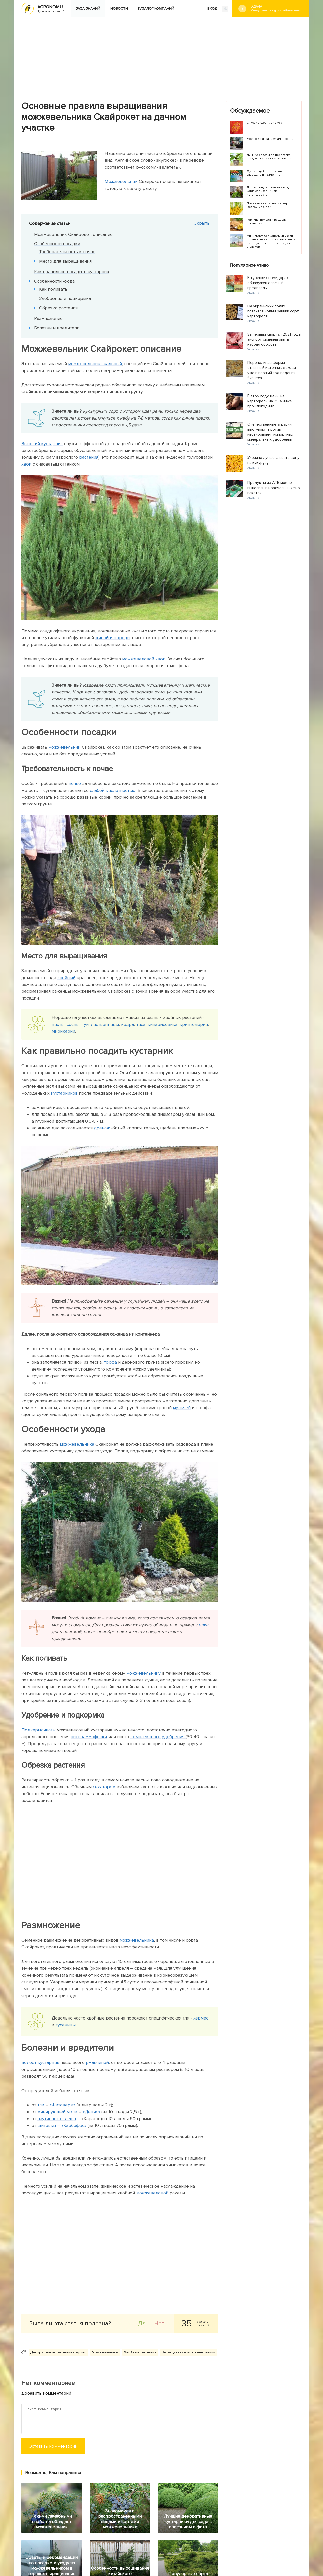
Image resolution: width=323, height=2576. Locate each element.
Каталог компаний (156, 8)
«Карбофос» (74, 2125)
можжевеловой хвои (143, 659)
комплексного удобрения (158, 1736)
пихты (58, 1024)
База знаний (88, 8)
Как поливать (53, 289)
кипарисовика (162, 1024)
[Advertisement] (161, 55)
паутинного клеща (56, 2118)
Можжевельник (121, 181)
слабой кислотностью (113, 790)
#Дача (276, 8)
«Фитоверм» (62, 2105)
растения (88, 457)
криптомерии (194, 1024)
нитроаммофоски (89, 1736)
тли (40, 2105)
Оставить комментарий (53, 2446)
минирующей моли (57, 2112)
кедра (127, 1024)
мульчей (182, 1407)
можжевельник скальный (95, 363)
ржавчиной (97, 2062)
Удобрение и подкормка (65, 298)
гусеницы (66, 2025)
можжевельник (64, 747)
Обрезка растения (58, 308)
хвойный (66, 977)
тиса (140, 1024)
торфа (110, 1362)
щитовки (46, 2125)
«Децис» (91, 2112)
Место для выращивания (65, 261)
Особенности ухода (54, 281)
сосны (73, 1024)
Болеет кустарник (40, 2062)
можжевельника (77, 1444)
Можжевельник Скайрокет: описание (73, 234)
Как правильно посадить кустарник (71, 271)
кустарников (64, 1093)
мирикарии (63, 1031)
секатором (104, 1787)
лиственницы (105, 1024)
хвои (26, 464)
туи (85, 1024)
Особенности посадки (57, 243)
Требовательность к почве (67, 251)
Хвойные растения (140, 2352)
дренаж (102, 1128)
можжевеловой (152, 2193)
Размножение (48, 318)
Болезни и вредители (56, 328)
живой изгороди (112, 637)
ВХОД (217, 9)
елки (203, 1625)
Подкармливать (38, 1730)
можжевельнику (143, 1673)
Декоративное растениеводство (58, 2352)
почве (75, 783)
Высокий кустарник (42, 443)
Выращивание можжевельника (188, 2352)
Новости (119, 8)
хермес (200, 2018)
